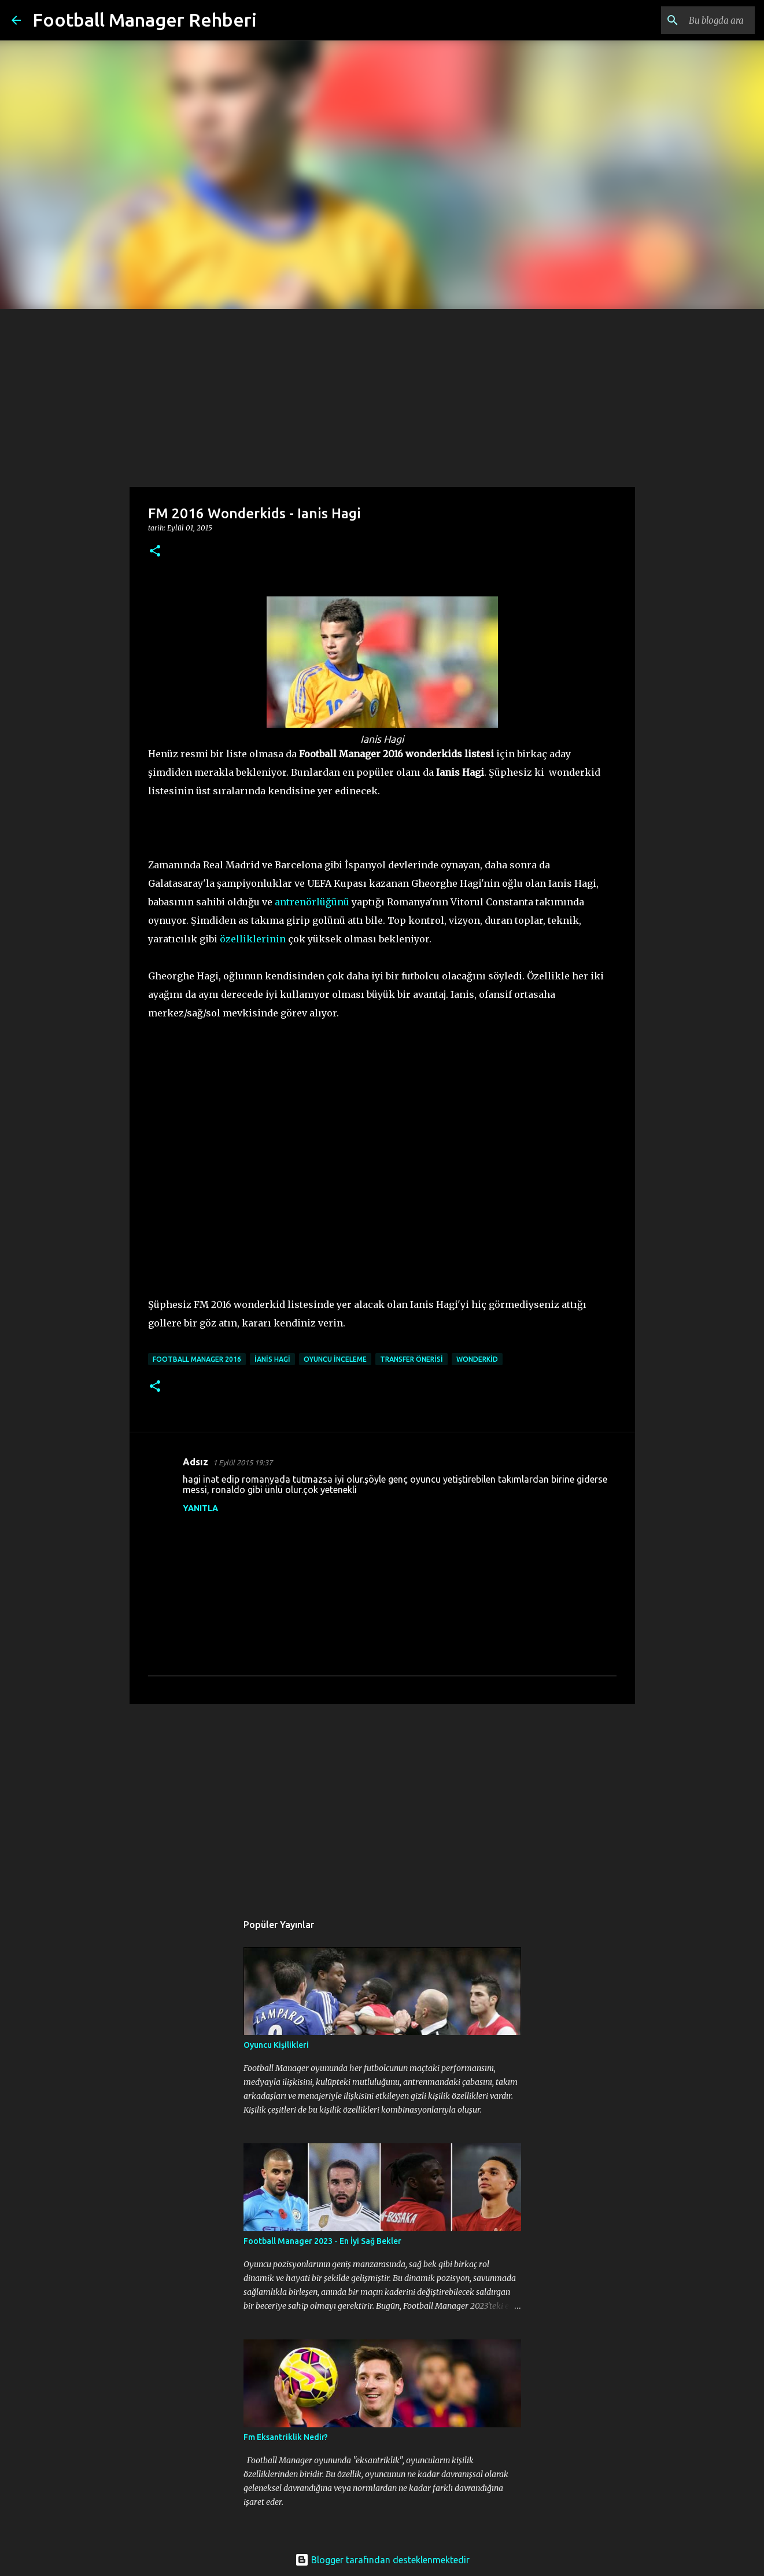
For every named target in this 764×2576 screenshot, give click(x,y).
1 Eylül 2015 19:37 (242, 1462)
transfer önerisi (411, 1359)
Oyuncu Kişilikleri (276, 2045)
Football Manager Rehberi (144, 19)
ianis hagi (272, 1359)
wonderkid (477, 1359)
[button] (155, 551)
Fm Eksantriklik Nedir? (285, 2437)
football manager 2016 (197, 1359)
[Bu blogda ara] (694, 20)
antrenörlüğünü (312, 902)
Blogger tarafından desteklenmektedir (382, 2560)
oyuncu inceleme (335, 1359)
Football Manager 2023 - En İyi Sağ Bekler (322, 2241)
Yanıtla (200, 1508)
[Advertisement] (382, 396)
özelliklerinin (253, 939)
